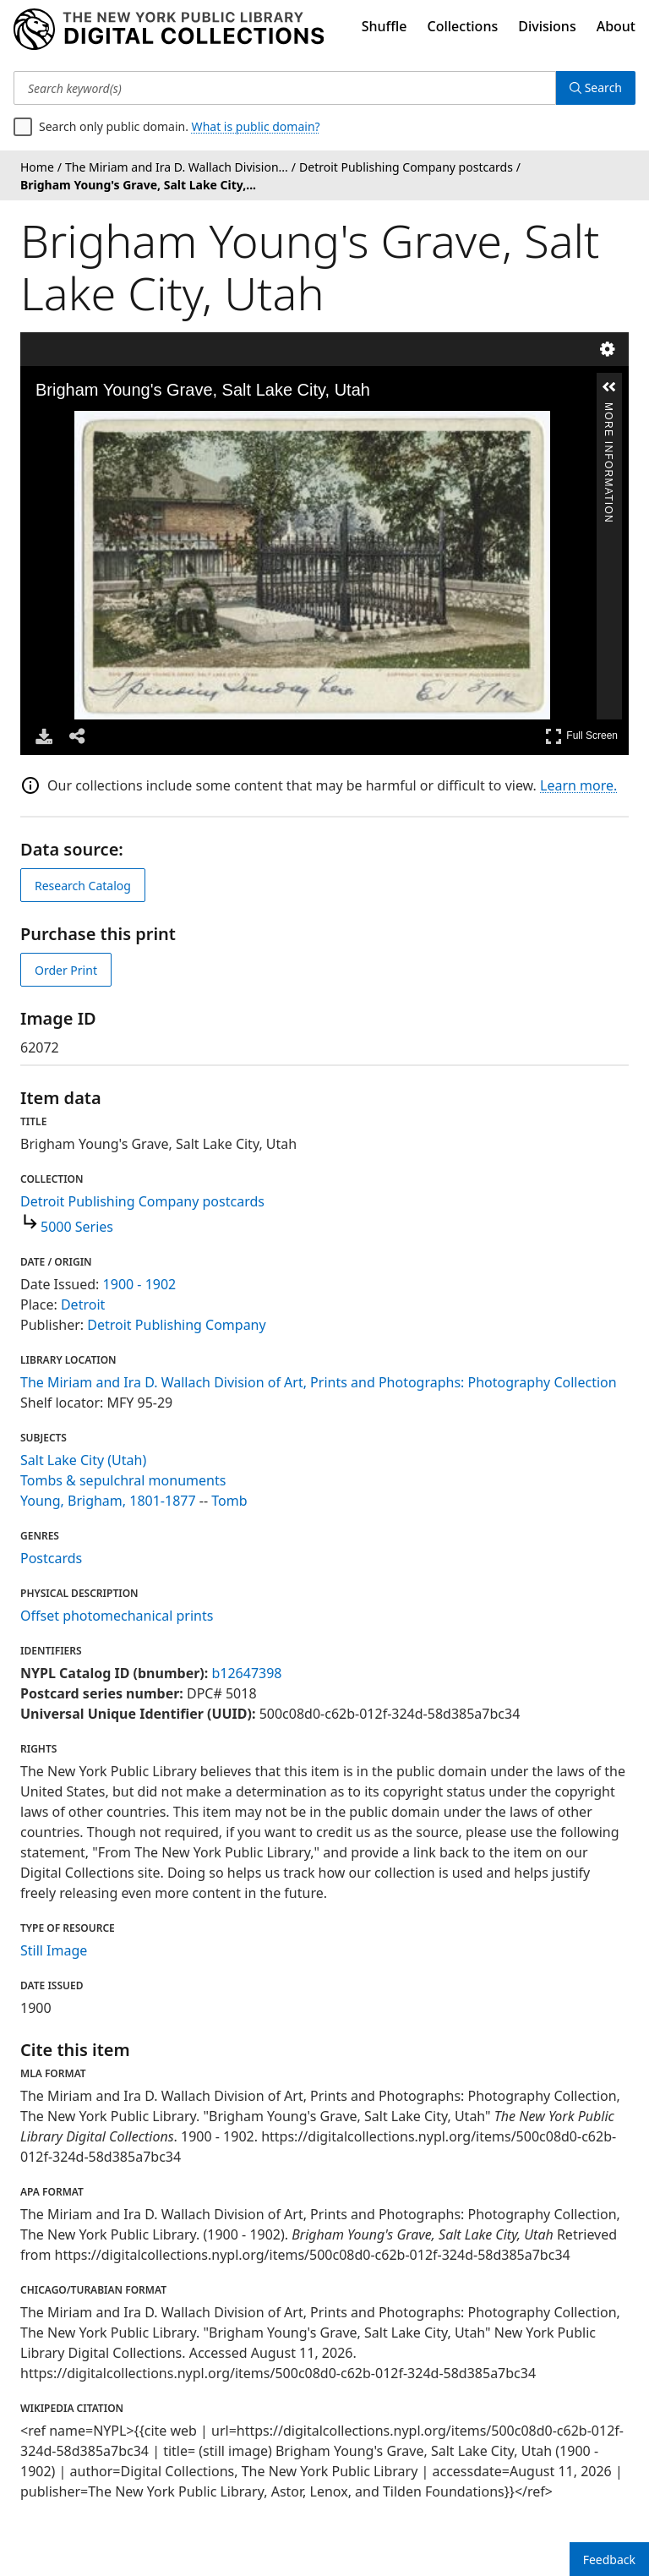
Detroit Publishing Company (176, 1324)
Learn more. (578, 785)
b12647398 (246, 1673)
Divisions (546, 26)
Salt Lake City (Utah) (83, 1460)
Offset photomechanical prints (116, 1615)
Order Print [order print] (66, 970)
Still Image (53, 1950)
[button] (609, 387)
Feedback (609, 2559)
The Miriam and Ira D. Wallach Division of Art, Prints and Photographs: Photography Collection (318, 1382)
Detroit (83, 1304)
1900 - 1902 (140, 1284)
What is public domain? (256, 126)
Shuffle (384, 26)
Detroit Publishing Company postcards (142, 1201)
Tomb (229, 1500)
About (616, 26)
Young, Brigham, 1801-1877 (108, 1500)
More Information (608, 409)
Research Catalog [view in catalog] (83, 886)
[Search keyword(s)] (285, 88)
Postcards (51, 1558)
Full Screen (581, 736)
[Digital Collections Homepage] (169, 29)
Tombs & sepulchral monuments (123, 1480)
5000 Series (77, 1226)
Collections (463, 26)
